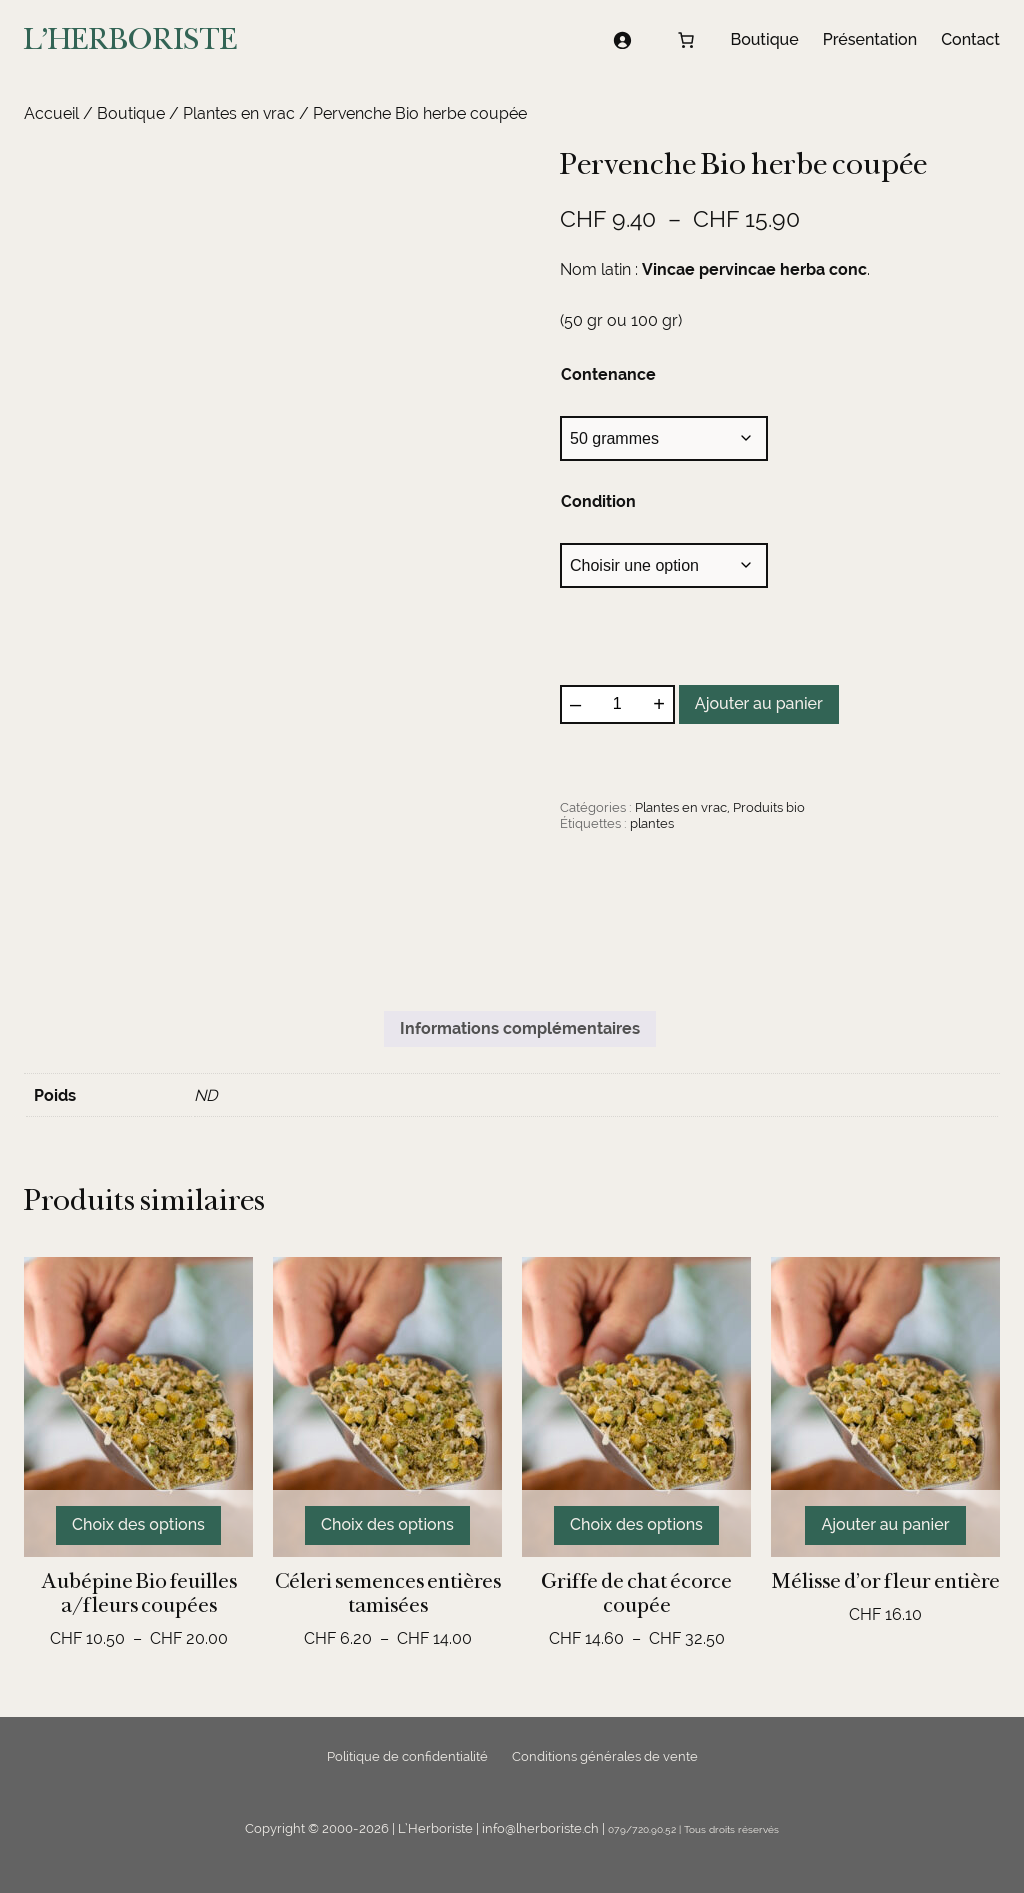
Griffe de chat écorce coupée (636, 1593)
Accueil (51, 113)
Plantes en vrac (239, 113)
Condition (598, 501)
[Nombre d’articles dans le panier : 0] (686, 40)
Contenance (608, 374)
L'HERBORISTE (130, 39)
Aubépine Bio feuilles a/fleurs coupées (139, 1593)
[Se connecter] (622, 40)
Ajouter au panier (759, 703)
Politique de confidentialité (407, 1756)
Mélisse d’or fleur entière (886, 1581)
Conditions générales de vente (605, 1756)
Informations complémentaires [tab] (520, 1028)
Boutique (131, 113)
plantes (652, 823)
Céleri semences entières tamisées (388, 1593)
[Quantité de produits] (617, 704)
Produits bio (769, 807)
